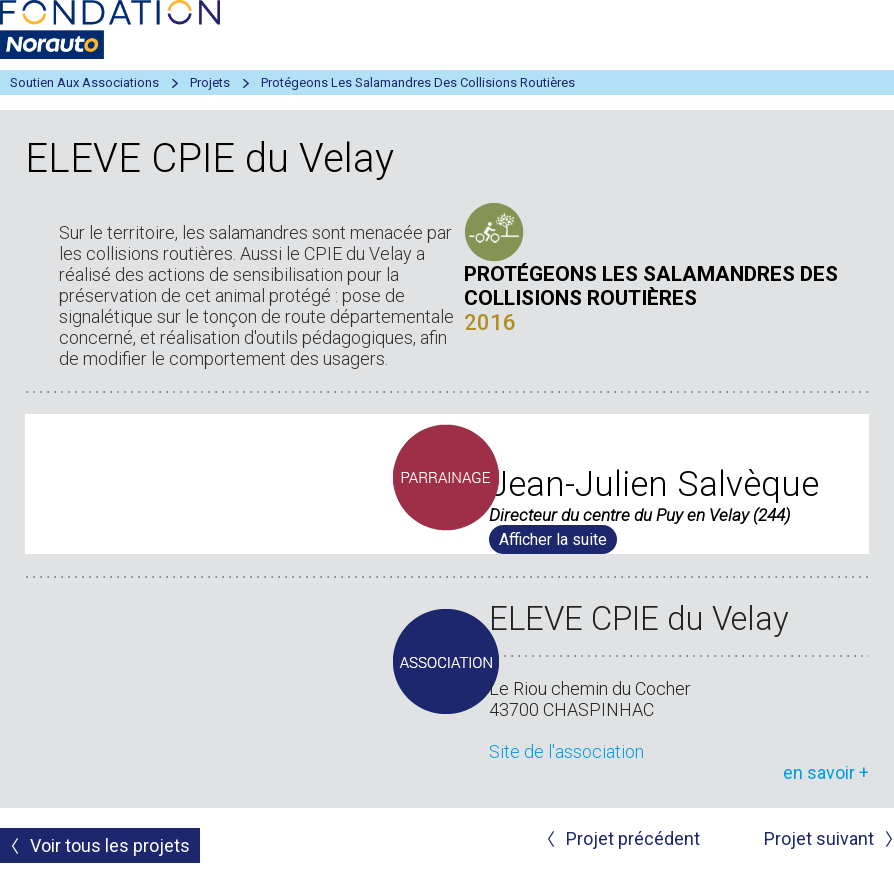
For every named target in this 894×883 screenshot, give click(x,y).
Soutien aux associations (84, 82)
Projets (210, 82)
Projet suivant (819, 838)
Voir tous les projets (110, 845)
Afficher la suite (553, 539)
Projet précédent (633, 838)
